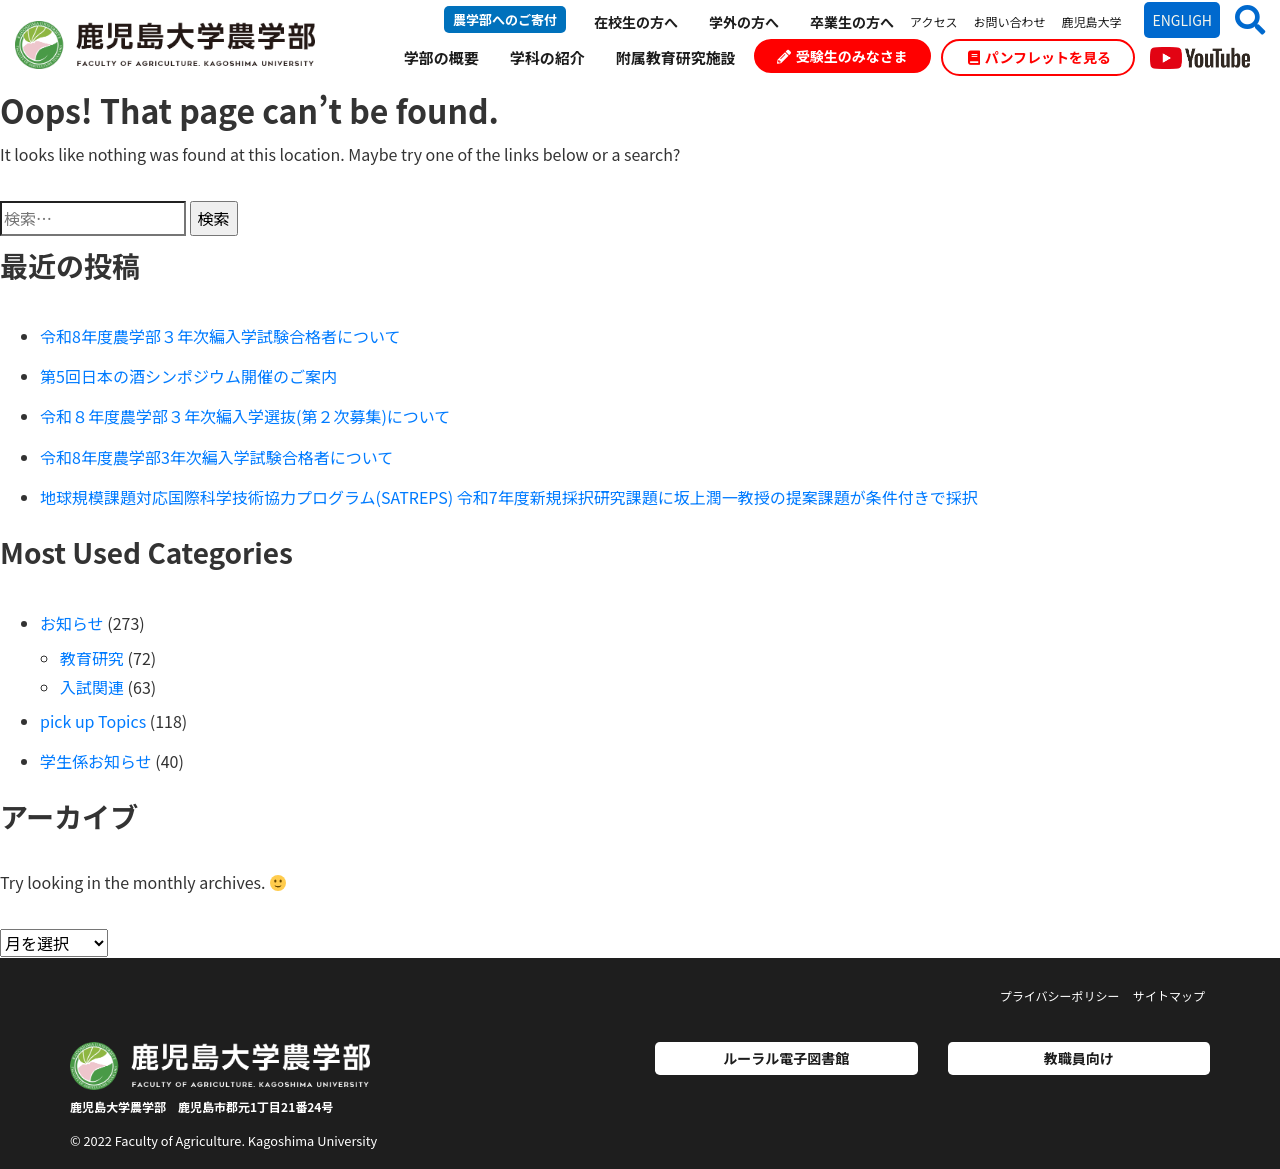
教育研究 (92, 658)
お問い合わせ (1009, 21)
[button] (1242, 19)
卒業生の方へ (852, 22)
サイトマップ (1169, 995)
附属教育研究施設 (676, 57)
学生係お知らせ (96, 761)
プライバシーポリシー (1060, 995)
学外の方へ (744, 22)
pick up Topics (93, 721)
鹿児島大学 (1091, 21)
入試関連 (92, 687)
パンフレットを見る (1039, 57)
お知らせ (72, 623)
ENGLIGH (1182, 20)
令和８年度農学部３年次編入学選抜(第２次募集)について (245, 416)
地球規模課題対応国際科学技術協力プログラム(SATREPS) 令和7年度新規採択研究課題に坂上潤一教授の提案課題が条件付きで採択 (509, 497)
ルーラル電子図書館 (786, 1058)
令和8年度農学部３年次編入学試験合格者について (220, 336)
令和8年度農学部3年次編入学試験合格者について (216, 457)
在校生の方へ (636, 22)
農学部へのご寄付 (505, 19)
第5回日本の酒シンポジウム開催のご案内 (188, 376)
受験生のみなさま (842, 56)
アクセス (933, 21)
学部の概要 (441, 57)
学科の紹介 (547, 57)
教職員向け (1079, 1058)
